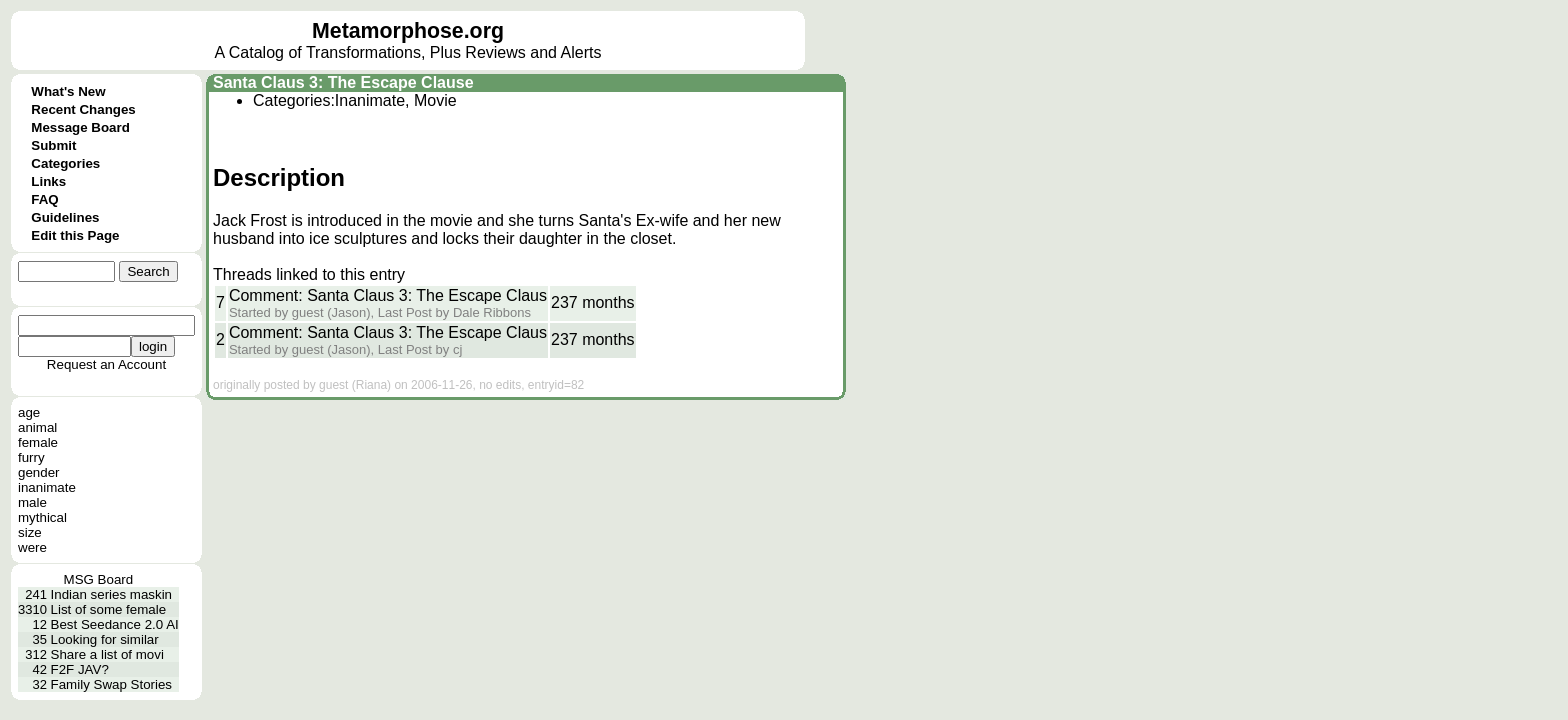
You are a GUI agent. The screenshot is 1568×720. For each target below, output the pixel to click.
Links (48, 181)
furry (31, 457)
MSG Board (99, 579)
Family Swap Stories (111, 684)
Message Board (80, 127)
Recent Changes (83, 109)
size (30, 532)
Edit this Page (75, 235)
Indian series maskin (112, 594)
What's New (68, 91)
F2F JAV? (80, 669)
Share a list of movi (107, 654)
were (32, 547)
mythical (42, 517)
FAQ (44, 199)
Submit (53, 145)
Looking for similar (105, 639)
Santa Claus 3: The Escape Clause (343, 82)
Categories (65, 163)
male (32, 502)
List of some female (109, 609)
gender (39, 472)
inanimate (47, 487)
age (29, 412)
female (38, 442)
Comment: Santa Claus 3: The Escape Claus (388, 295)
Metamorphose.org (408, 31)
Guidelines (65, 217)
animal (37, 427)
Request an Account (106, 364)
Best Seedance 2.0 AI (115, 624)
